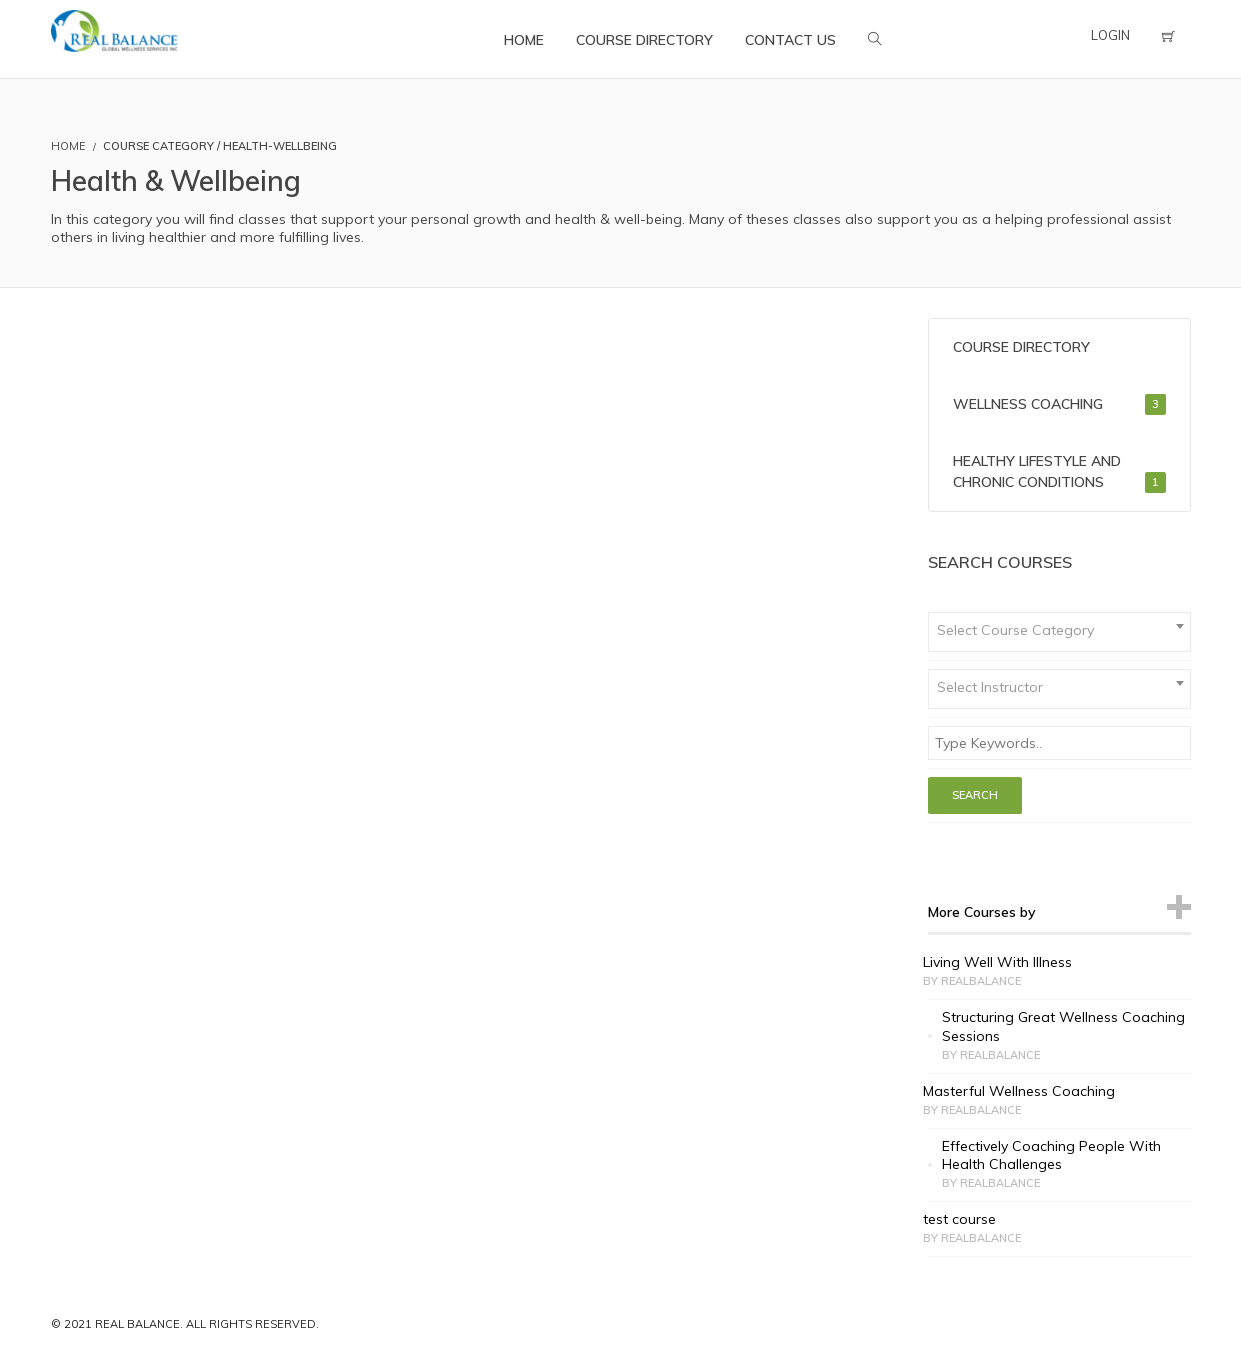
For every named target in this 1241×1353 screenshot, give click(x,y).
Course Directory (1021, 347)
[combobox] (1059, 632)
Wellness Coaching (1059, 404)
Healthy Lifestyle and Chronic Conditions (1059, 472)
